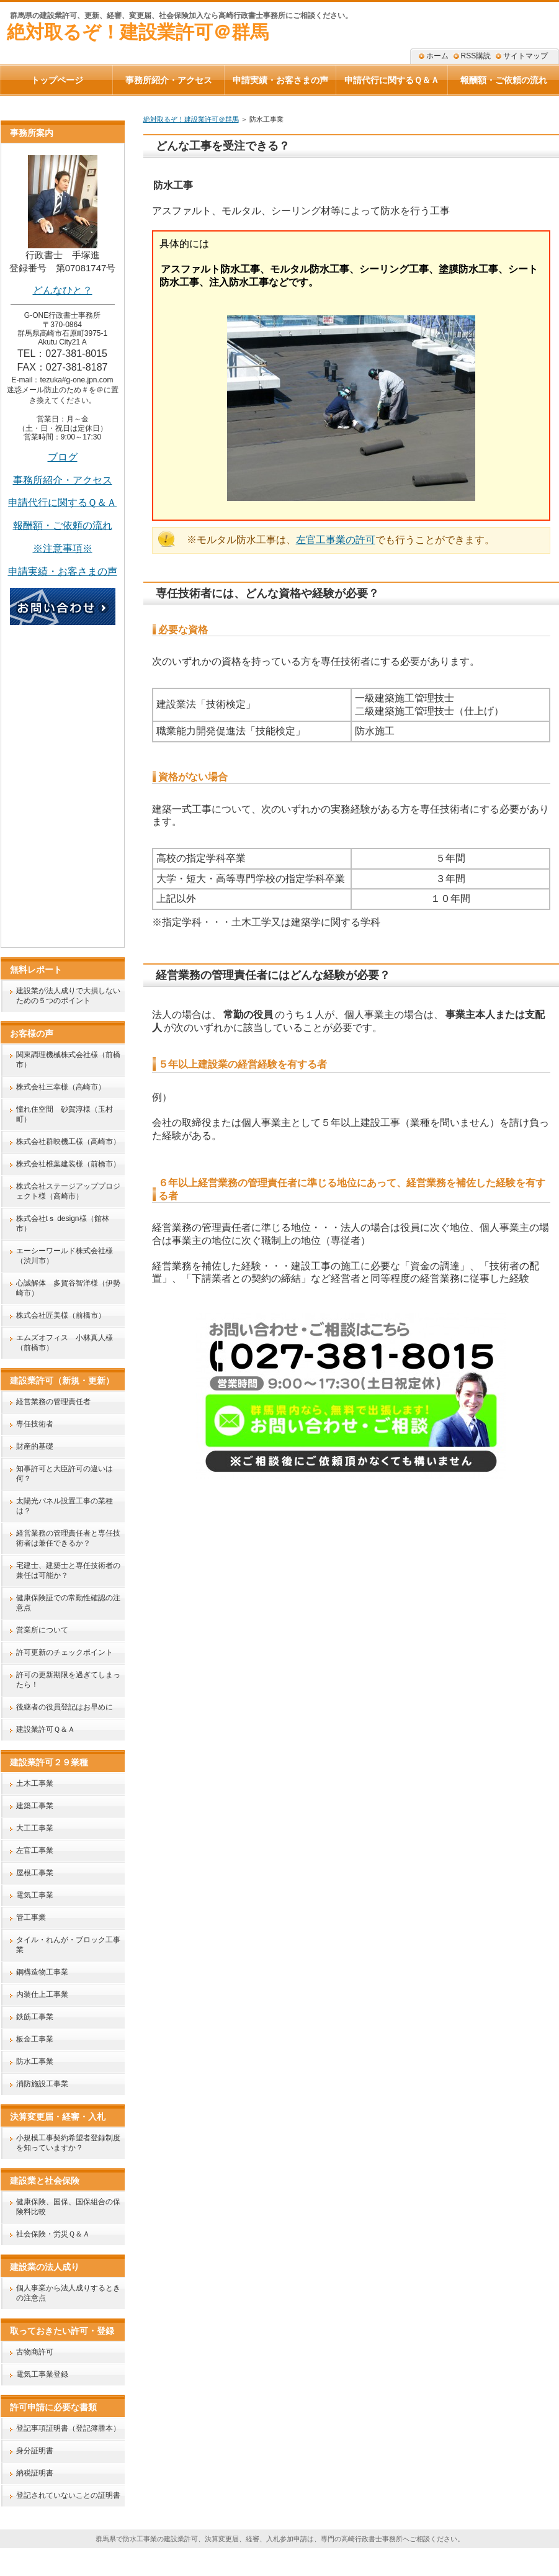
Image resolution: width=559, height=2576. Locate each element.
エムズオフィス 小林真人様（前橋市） (64, 1342)
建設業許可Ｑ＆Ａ (45, 1729)
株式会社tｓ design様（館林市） (62, 1223)
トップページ (57, 80)
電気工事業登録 (42, 2374)
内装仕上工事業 (42, 1994)
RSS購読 (476, 56)
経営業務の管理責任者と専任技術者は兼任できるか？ (68, 1538)
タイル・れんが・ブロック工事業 (68, 1944)
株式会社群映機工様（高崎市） (68, 1141)
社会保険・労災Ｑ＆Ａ (53, 2234)
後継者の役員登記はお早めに (64, 1707)
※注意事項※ (62, 548)
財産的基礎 (34, 1446)
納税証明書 (34, 2473)
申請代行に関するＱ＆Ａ (62, 502)
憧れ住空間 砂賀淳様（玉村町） (64, 1114)
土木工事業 (34, 1783)
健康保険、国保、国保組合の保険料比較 (68, 2206)
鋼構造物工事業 (42, 1972)
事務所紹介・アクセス (62, 480)
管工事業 (31, 1917)
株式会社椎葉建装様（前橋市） (68, 1164)
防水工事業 (34, 2061)
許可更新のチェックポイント (64, 1652)
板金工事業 (34, 2039)
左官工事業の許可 (335, 539)
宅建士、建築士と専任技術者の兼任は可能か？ (68, 1570)
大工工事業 (34, 1828)
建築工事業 (34, 1805)
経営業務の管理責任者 (53, 1401)
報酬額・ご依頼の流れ (62, 525)
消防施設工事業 (42, 2083)
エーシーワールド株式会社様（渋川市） (64, 1255)
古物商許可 (34, 2352)
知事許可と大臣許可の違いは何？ (64, 1473)
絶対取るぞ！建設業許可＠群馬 (138, 32)
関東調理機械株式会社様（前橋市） (68, 1059)
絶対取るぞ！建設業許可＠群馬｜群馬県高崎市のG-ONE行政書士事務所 (277, 2564)
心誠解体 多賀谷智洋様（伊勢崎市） (68, 1288)
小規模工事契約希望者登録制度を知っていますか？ (68, 2142)
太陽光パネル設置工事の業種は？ (64, 1506)
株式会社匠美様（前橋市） (60, 1315)
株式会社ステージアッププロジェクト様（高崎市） (68, 1191)
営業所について (42, 1630)
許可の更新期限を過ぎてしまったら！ (68, 1679)
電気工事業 (34, 1895)
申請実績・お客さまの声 (280, 80)
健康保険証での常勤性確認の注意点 (68, 1602)
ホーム (437, 56)
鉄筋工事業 (34, 2016)
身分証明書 (34, 2450)
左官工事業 (34, 1850)
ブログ (63, 457)
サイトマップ (525, 56)
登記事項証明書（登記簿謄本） (68, 2428)
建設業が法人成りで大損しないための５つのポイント (68, 995)
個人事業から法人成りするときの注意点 (68, 2293)
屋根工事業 (34, 1872)
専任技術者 (34, 1424)
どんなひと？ (62, 290)
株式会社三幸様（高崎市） (60, 1087)
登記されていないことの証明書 (68, 2495)
